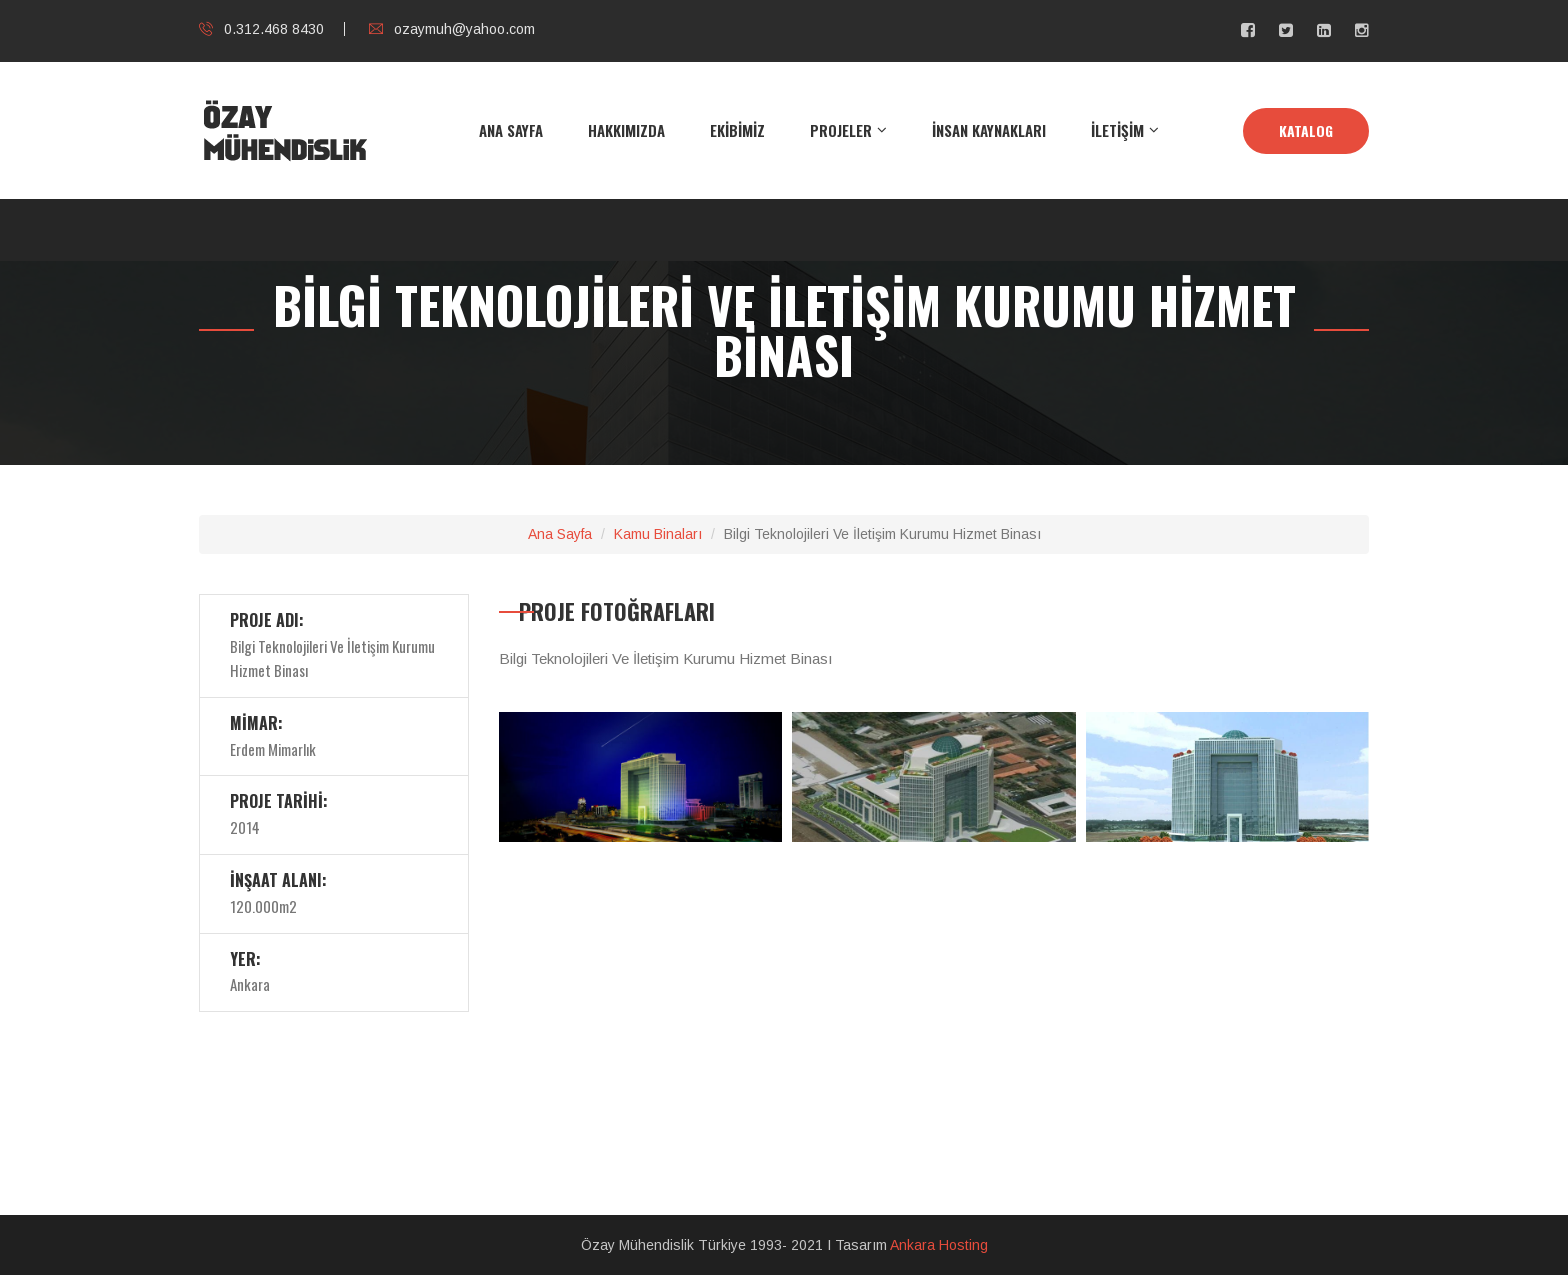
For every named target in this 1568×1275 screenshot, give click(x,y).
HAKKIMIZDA (626, 130)
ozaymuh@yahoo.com (452, 29)
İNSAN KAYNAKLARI (989, 130)
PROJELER (841, 130)
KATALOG (1306, 130)
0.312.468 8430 (261, 29)
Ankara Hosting (939, 1245)
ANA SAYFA (511, 130)
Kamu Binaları (658, 534)
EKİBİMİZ (737, 130)
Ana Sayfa (560, 534)
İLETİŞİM (1117, 130)
